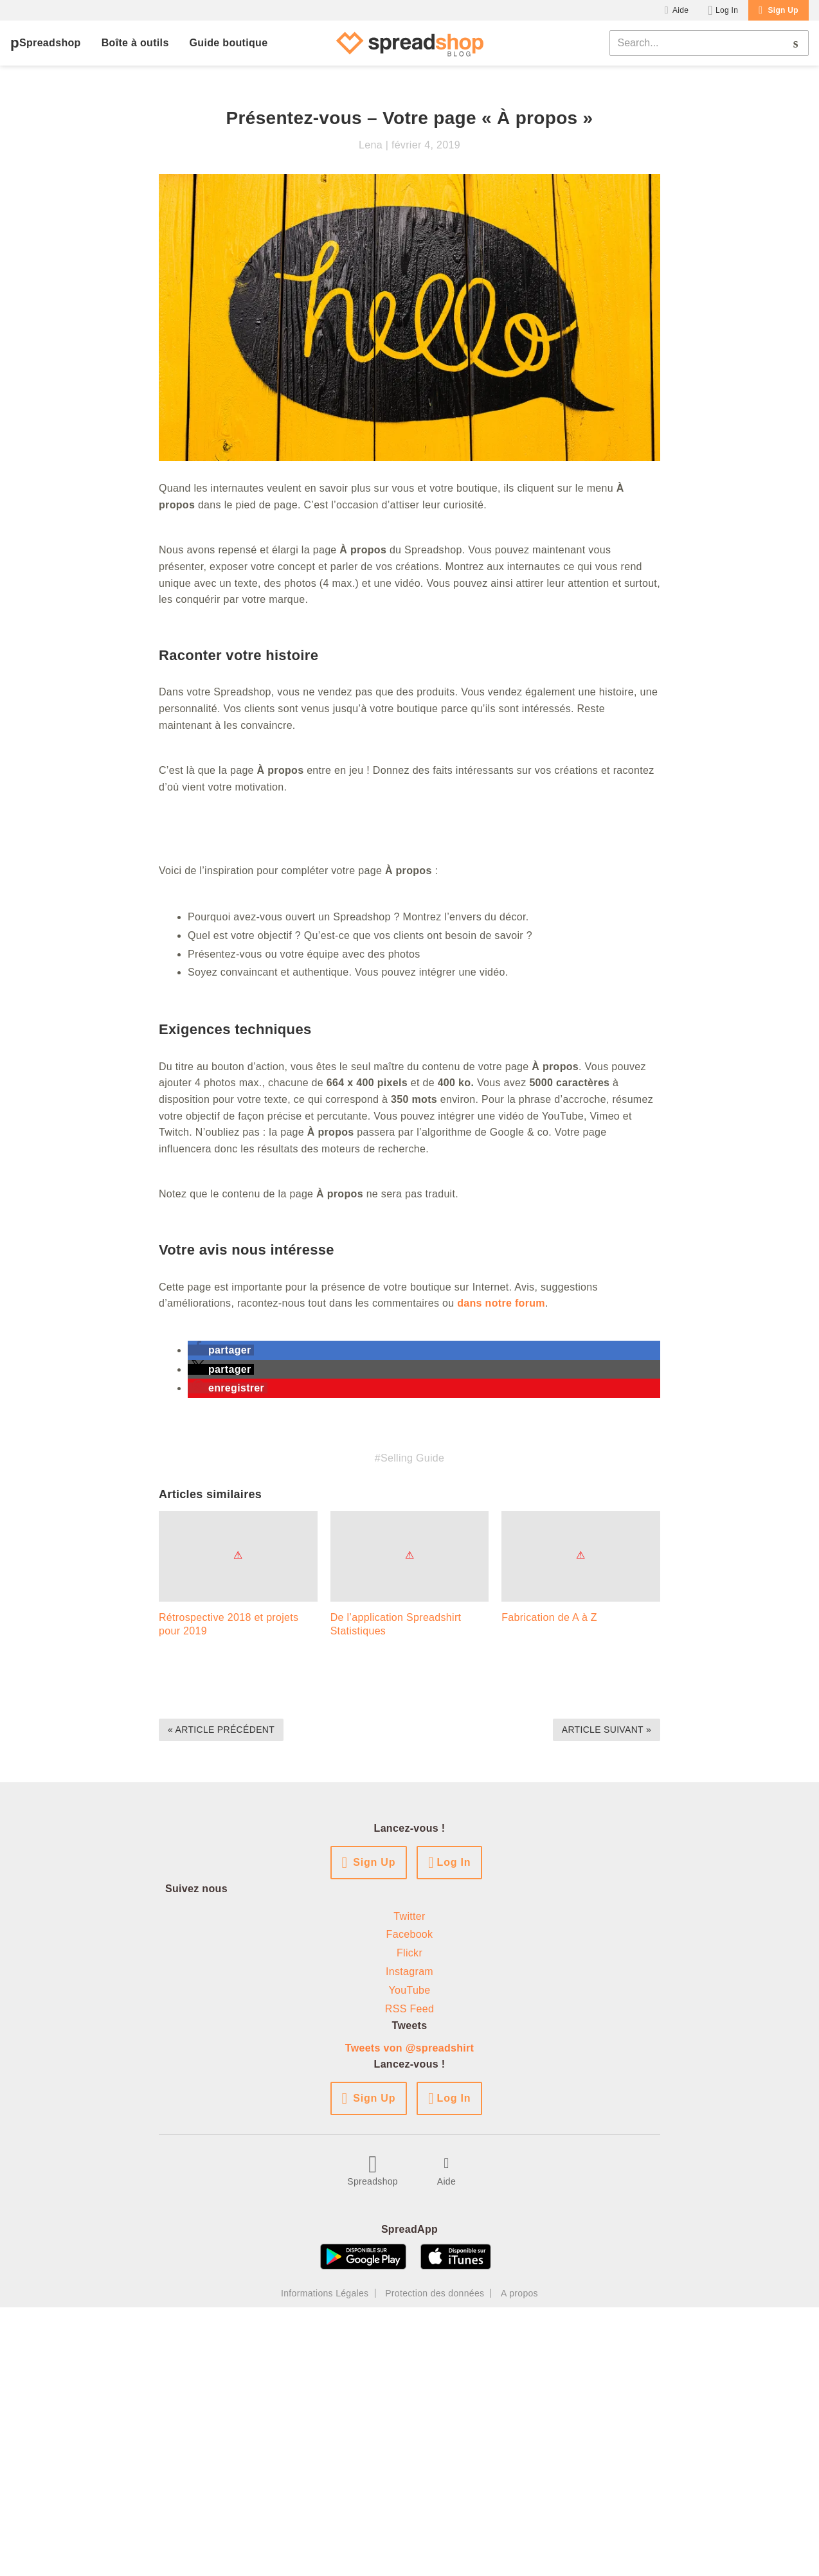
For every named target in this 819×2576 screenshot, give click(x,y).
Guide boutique (229, 42)
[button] (221, 1350)
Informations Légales (324, 2293)
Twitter (409, 1916)
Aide (680, 10)
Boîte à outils (135, 42)
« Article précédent (221, 1729)
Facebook (409, 1934)
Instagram (409, 1971)
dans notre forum (501, 1303)
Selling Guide (412, 1458)
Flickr (409, 1952)
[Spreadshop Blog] (409, 43)
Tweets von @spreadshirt (409, 2048)
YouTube (409, 1990)
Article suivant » (606, 1729)
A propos (519, 2293)
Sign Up (783, 10)
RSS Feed (409, 2008)
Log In (727, 10)
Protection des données (434, 2293)
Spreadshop (50, 42)
